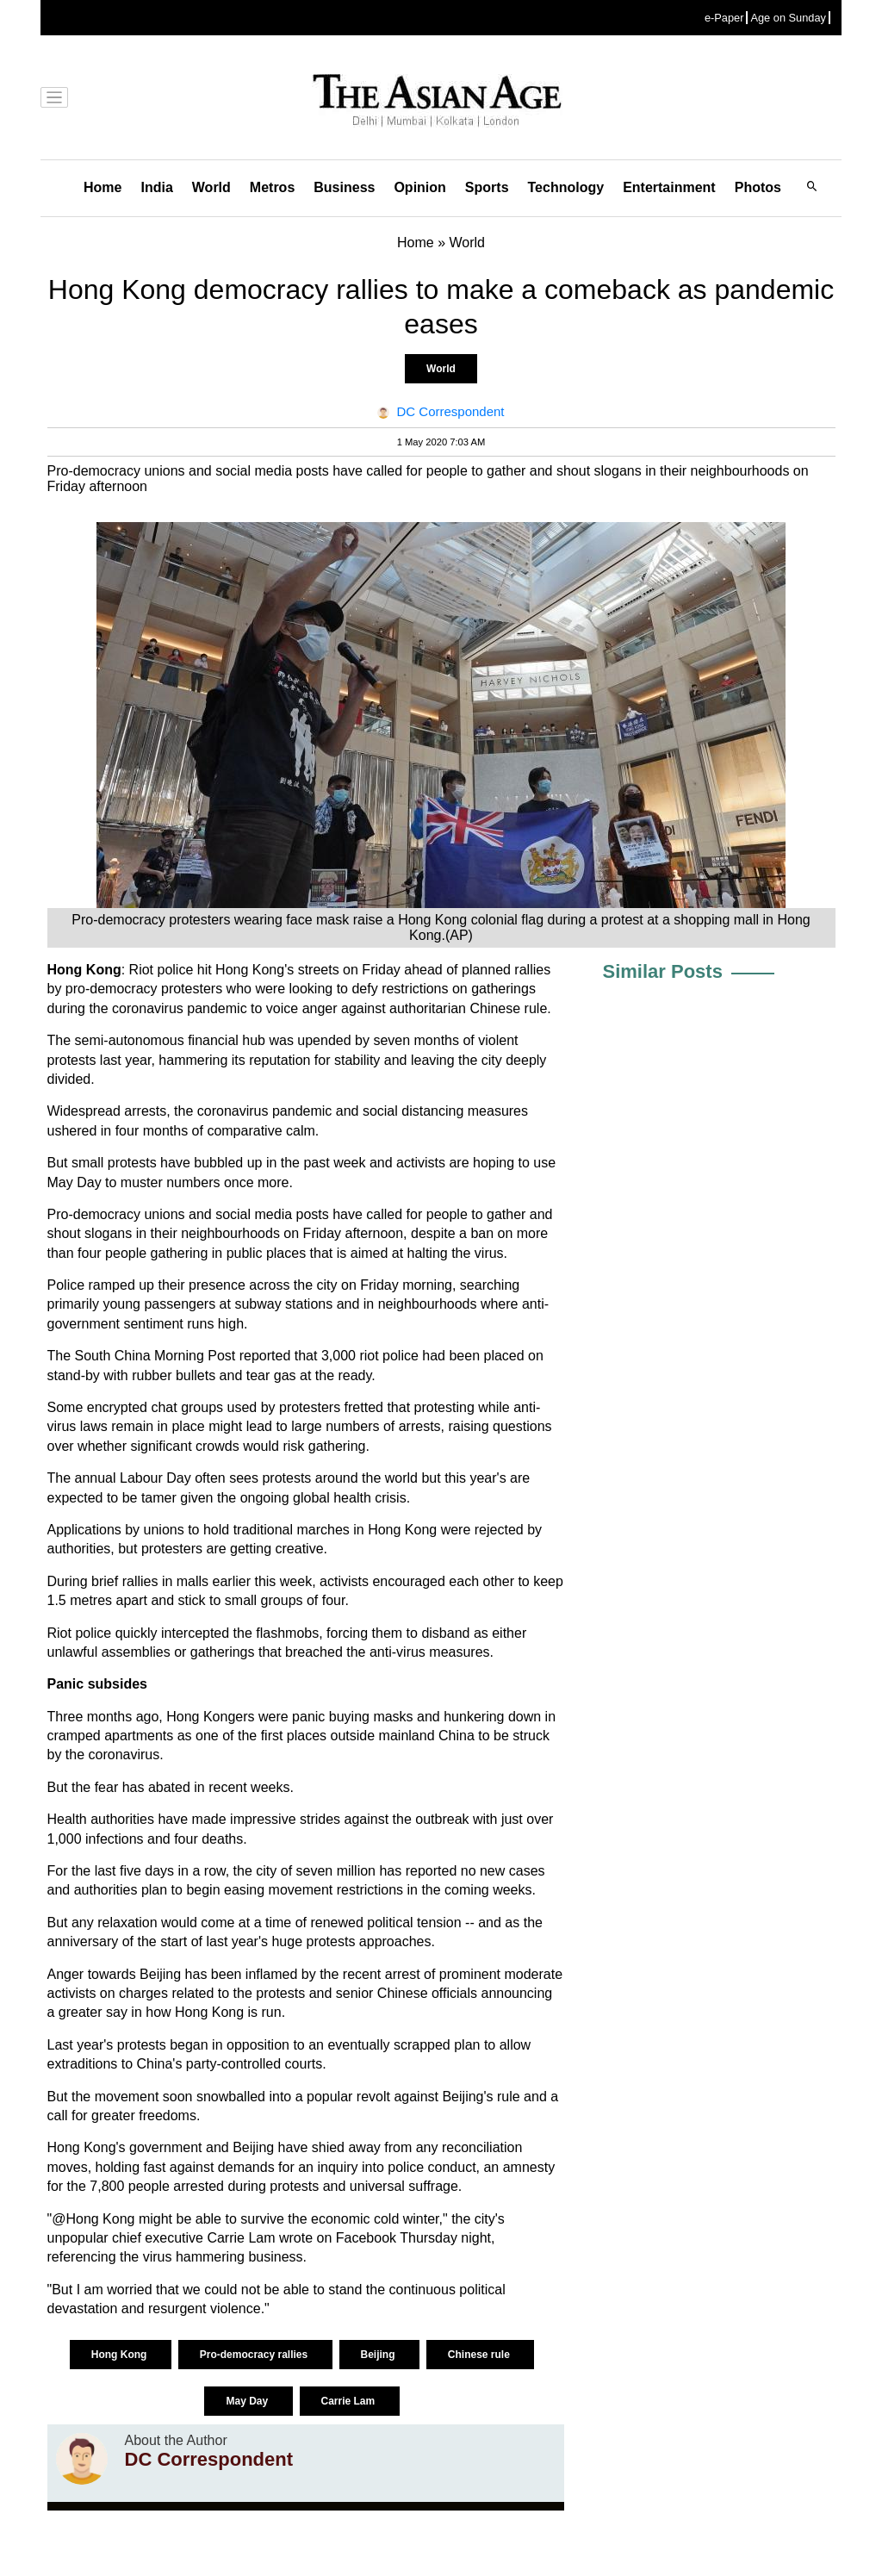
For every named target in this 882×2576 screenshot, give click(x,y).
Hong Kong (120, 2355)
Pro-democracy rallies (255, 2355)
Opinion (419, 187)
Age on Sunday (788, 17)
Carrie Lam (349, 2401)
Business (344, 187)
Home (102, 187)
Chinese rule (480, 2355)
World (211, 187)
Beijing (379, 2355)
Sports (487, 187)
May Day (248, 2401)
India (156, 187)
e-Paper (724, 17)
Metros (272, 187)
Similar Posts (663, 971)
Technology (566, 187)
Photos (758, 187)
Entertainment (669, 187)
